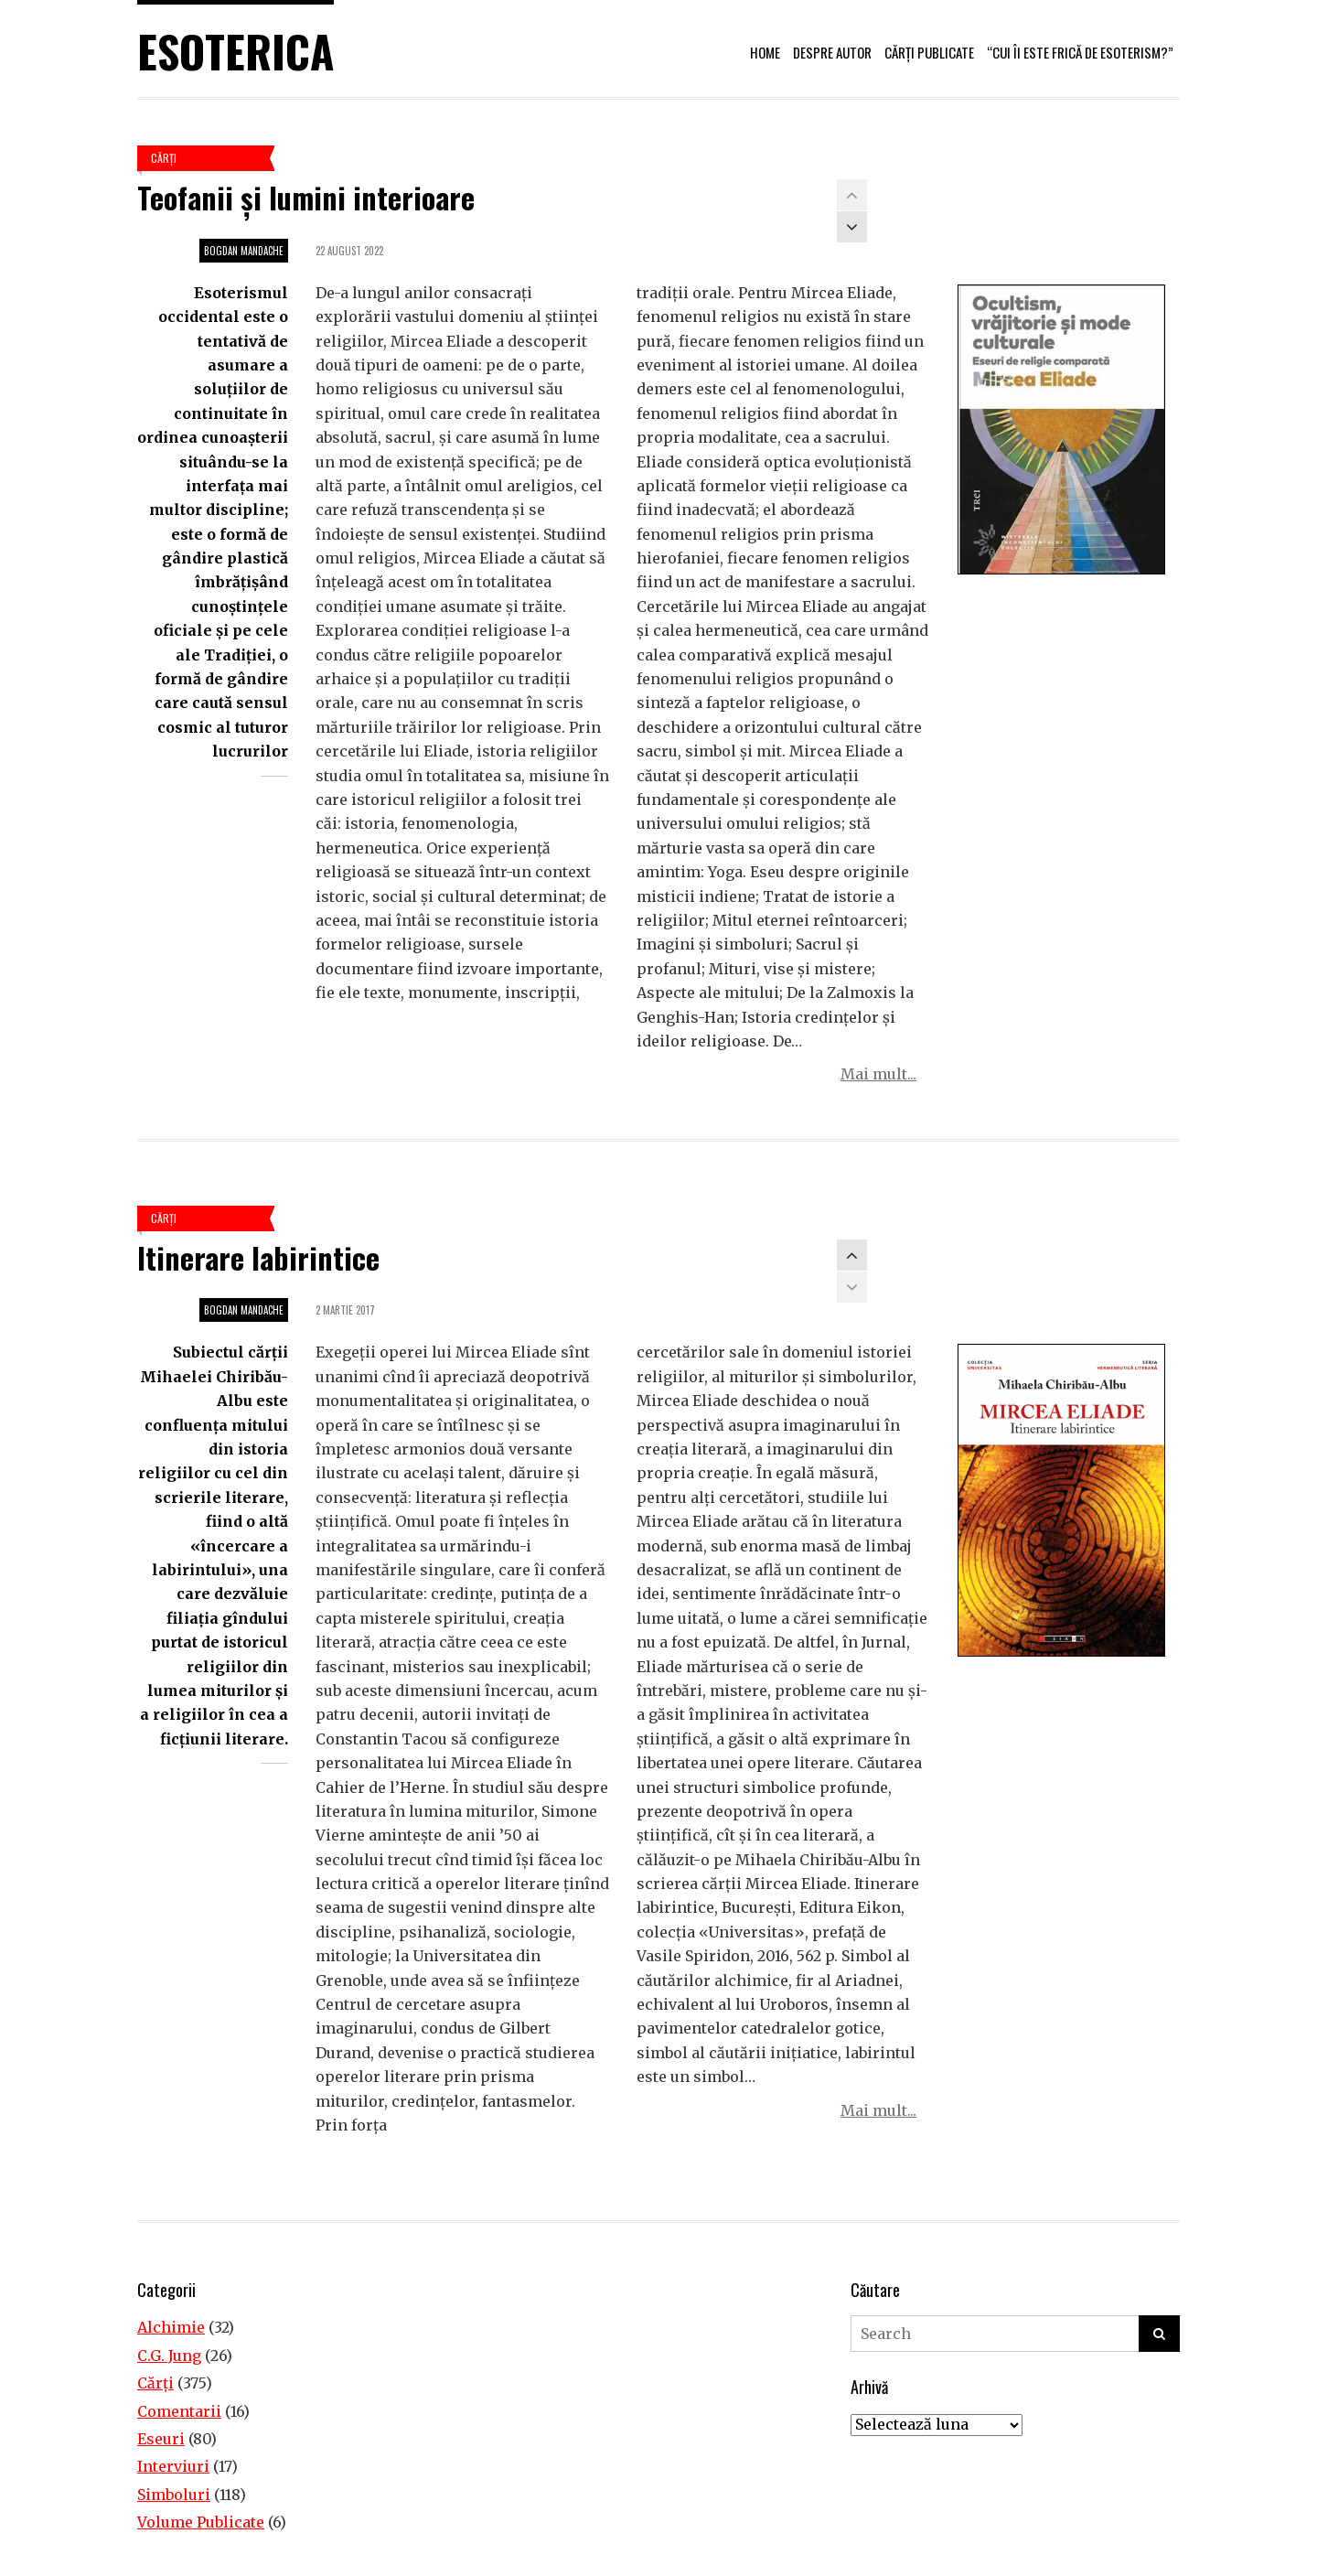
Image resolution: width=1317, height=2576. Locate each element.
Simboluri (173, 2494)
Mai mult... (878, 1074)
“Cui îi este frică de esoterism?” (1080, 52)
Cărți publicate (929, 52)
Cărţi (164, 158)
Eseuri (161, 2439)
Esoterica (235, 50)
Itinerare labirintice (258, 1257)
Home (765, 52)
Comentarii (179, 2411)
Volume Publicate (200, 2522)
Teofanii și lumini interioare (306, 197)
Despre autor (832, 52)
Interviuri (173, 2466)
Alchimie (171, 2327)
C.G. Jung (169, 2355)
